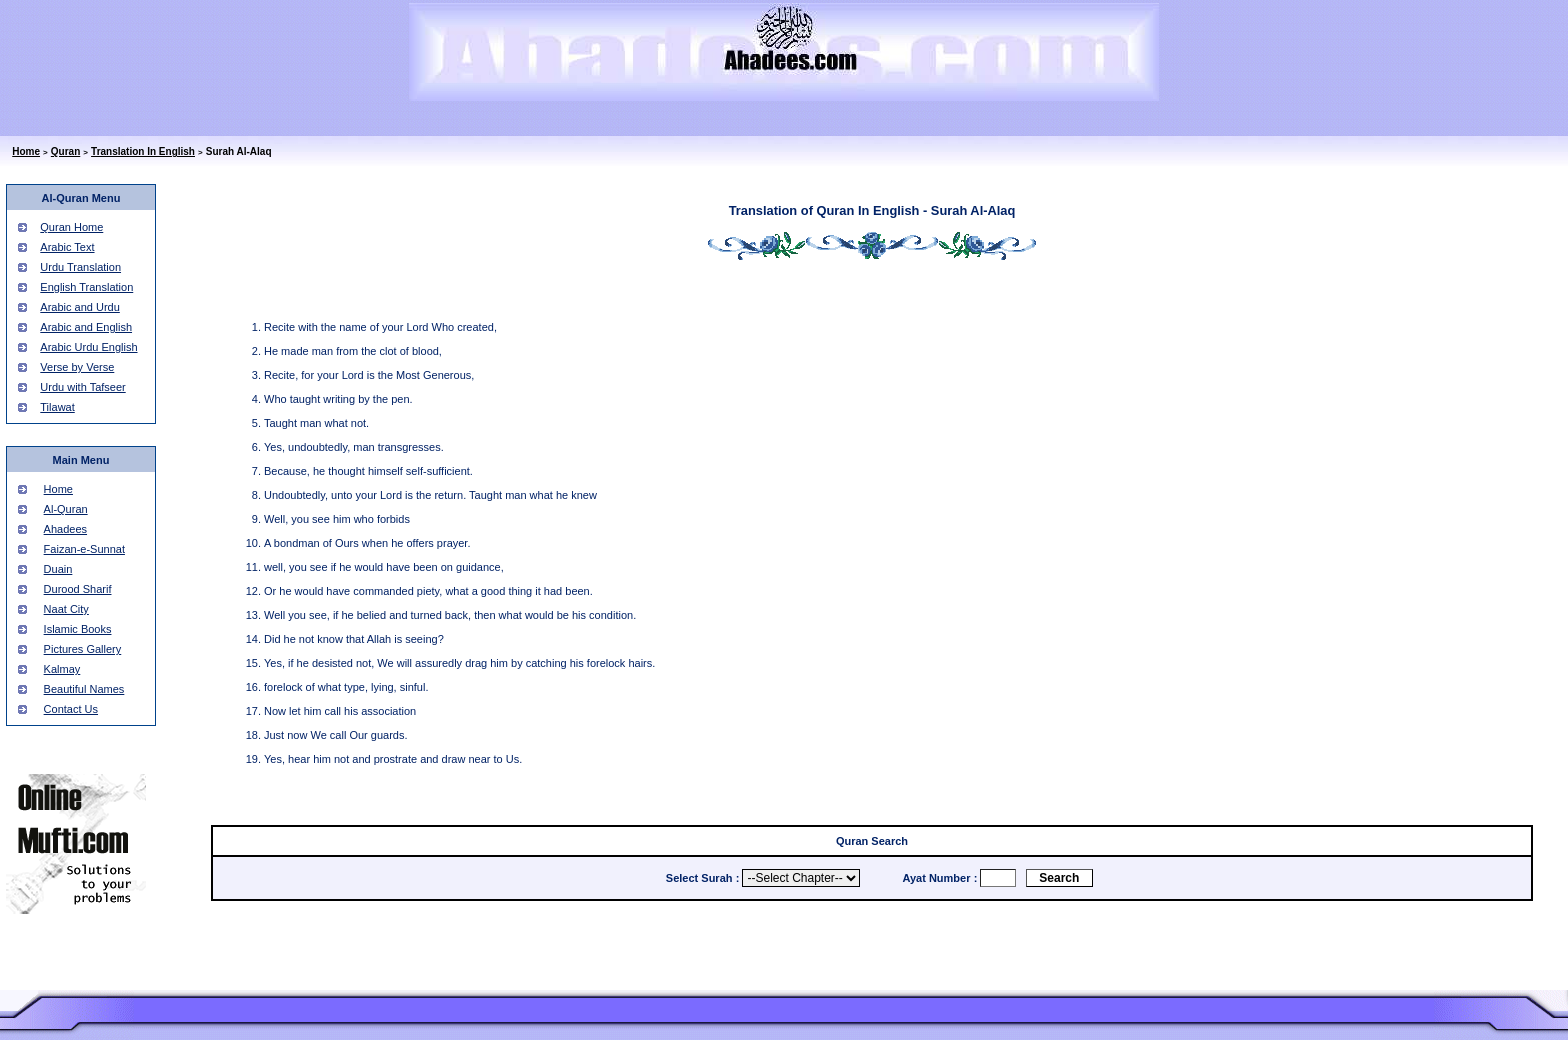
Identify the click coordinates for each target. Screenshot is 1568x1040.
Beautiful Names (84, 689)
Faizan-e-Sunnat (84, 549)
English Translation (86, 287)
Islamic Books (78, 629)
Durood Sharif (78, 589)
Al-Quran (66, 509)
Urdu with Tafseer (82, 387)
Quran (65, 151)
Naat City (66, 609)
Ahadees (65, 529)
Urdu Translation (80, 267)
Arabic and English (86, 327)
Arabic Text (67, 247)
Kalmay (62, 669)
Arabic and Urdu (80, 307)
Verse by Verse (77, 367)
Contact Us (71, 709)
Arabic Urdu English (88, 347)
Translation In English (143, 151)
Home (26, 151)
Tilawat (57, 407)
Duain (58, 569)
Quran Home (71, 227)
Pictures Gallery (83, 649)
